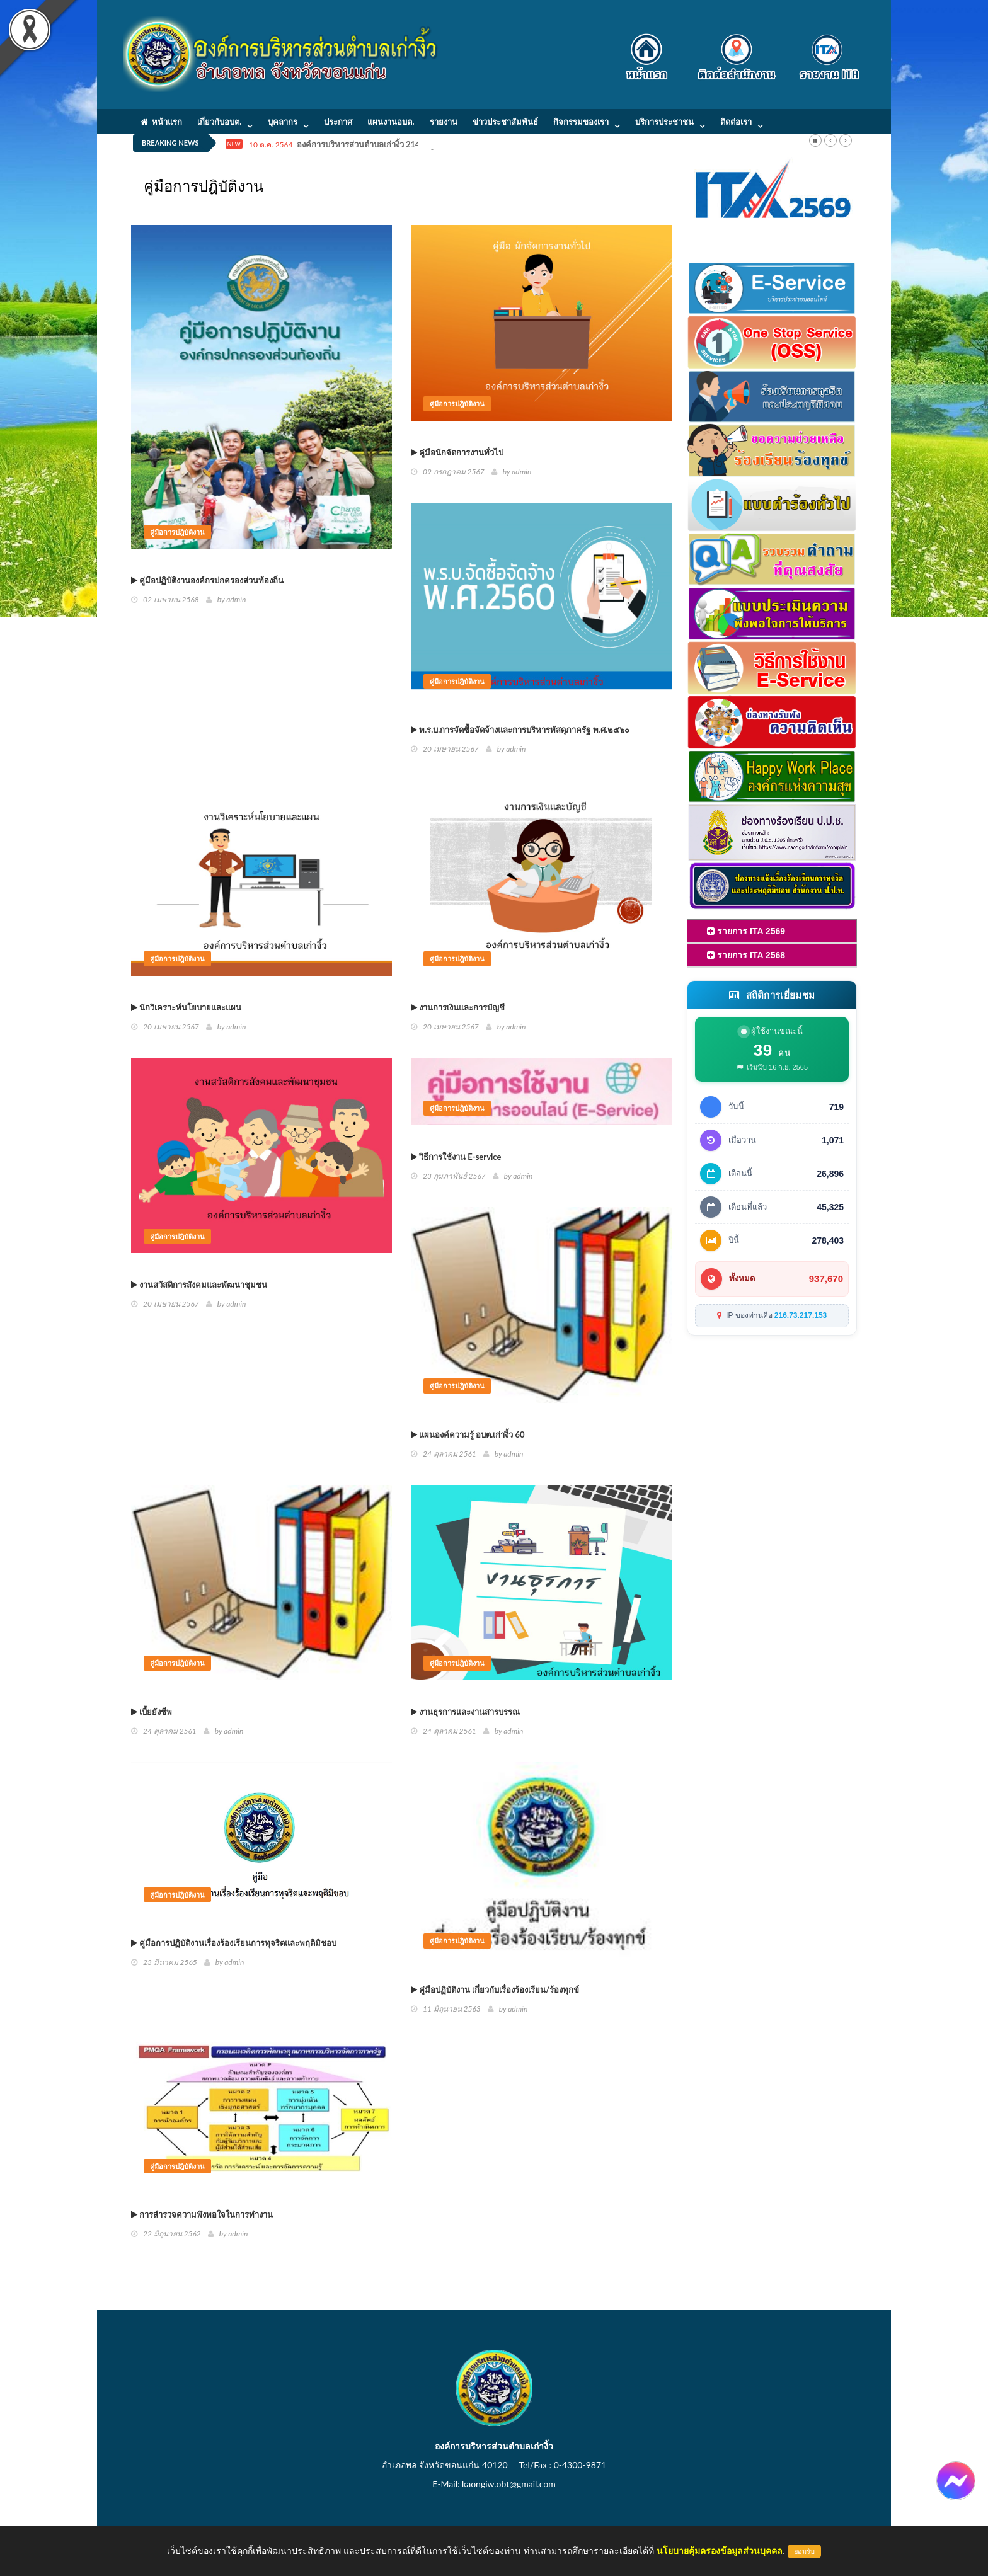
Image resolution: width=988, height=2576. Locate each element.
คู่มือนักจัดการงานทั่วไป (457, 452)
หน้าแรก (161, 122)
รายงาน (443, 122)
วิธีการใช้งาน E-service (456, 1157)
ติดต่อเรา (736, 122)
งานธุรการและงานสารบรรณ (465, 1712)
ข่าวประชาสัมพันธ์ (505, 122)
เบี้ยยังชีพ (151, 1712)
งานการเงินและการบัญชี (458, 1007)
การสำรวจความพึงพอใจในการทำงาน (202, 2214)
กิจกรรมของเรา (581, 122)
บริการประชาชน (664, 122)
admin (236, 599)
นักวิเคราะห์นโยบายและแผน (186, 1007)
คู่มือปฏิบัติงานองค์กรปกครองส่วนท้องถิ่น (207, 580)
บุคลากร (282, 122)
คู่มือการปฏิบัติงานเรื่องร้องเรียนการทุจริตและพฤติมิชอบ (233, 1943)
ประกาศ (338, 122)
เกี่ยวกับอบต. (219, 122)
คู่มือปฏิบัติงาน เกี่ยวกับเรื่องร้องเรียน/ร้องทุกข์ (495, 1989)
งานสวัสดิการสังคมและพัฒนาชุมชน (199, 1284)
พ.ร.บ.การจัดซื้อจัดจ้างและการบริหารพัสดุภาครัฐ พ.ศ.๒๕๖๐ (520, 729)
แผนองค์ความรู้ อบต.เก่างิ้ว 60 (468, 1434)
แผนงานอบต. (390, 122)
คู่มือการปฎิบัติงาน (177, 532)
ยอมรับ (804, 2551)
